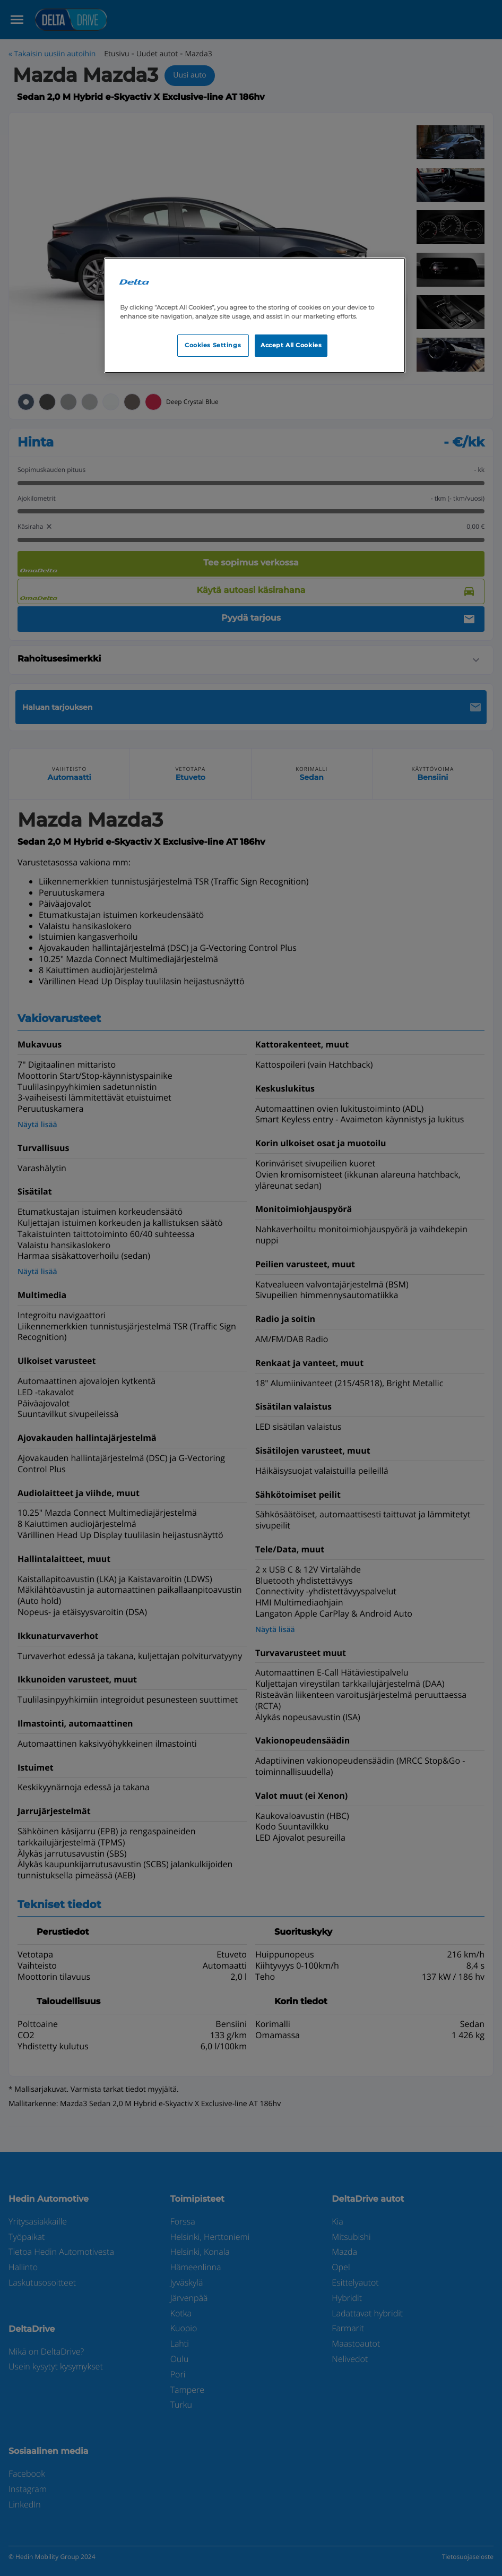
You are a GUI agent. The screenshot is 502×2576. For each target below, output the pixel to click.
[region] (254, 315)
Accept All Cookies (291, 345)
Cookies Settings (213, 345)
